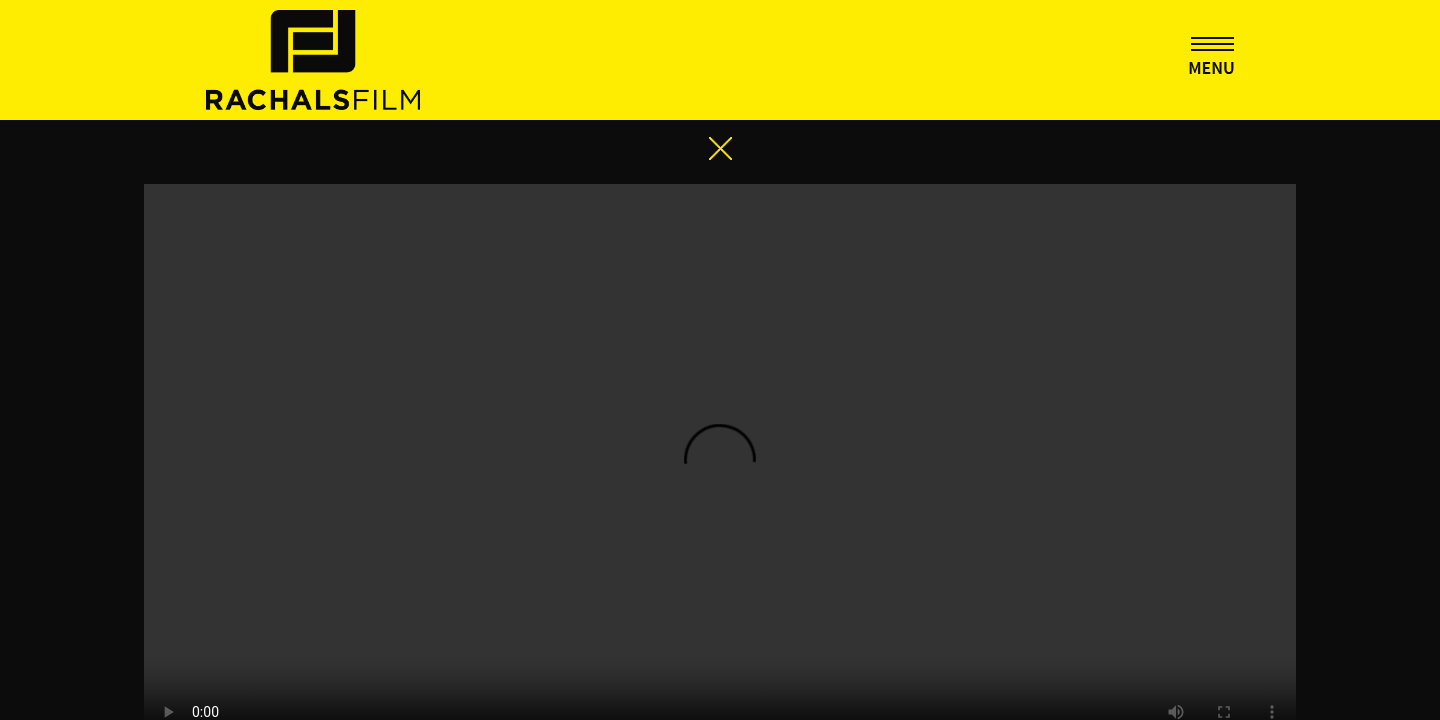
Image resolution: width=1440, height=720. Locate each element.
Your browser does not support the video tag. (720, 328)
